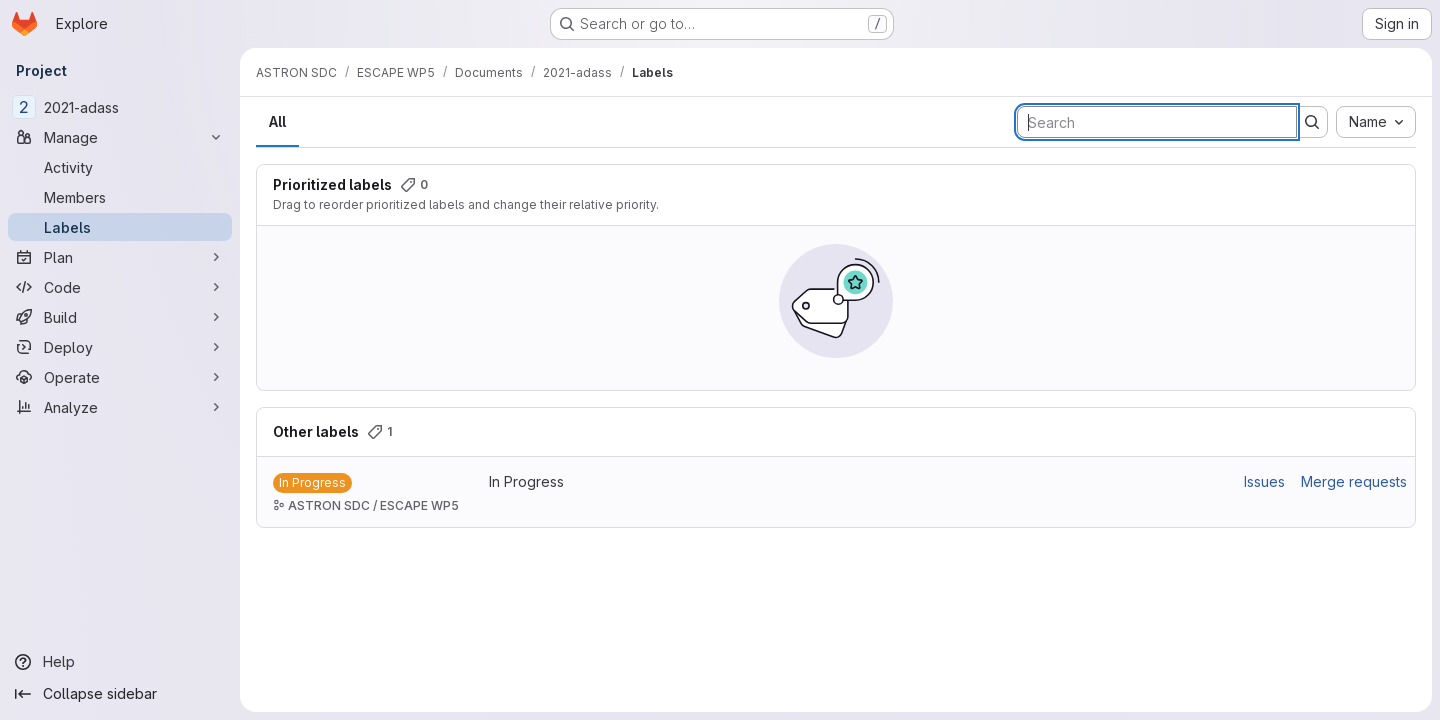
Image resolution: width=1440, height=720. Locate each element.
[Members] (120, 197)
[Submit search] (1312, 122)
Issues (1264, 481)
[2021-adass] (120, 107)
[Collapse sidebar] (120, 694)
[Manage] (120, 137)
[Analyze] (120, 407)
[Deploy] (120, 347)
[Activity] (120, 167)
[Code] (120, 287)
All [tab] (277, 121)
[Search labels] (1157, 122)
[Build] (120, 317)
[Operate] (120, 377)
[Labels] (120, 227)
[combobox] (1376, 122)
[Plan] (120, 257)
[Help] (120, 662)
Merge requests (1354, 481)
